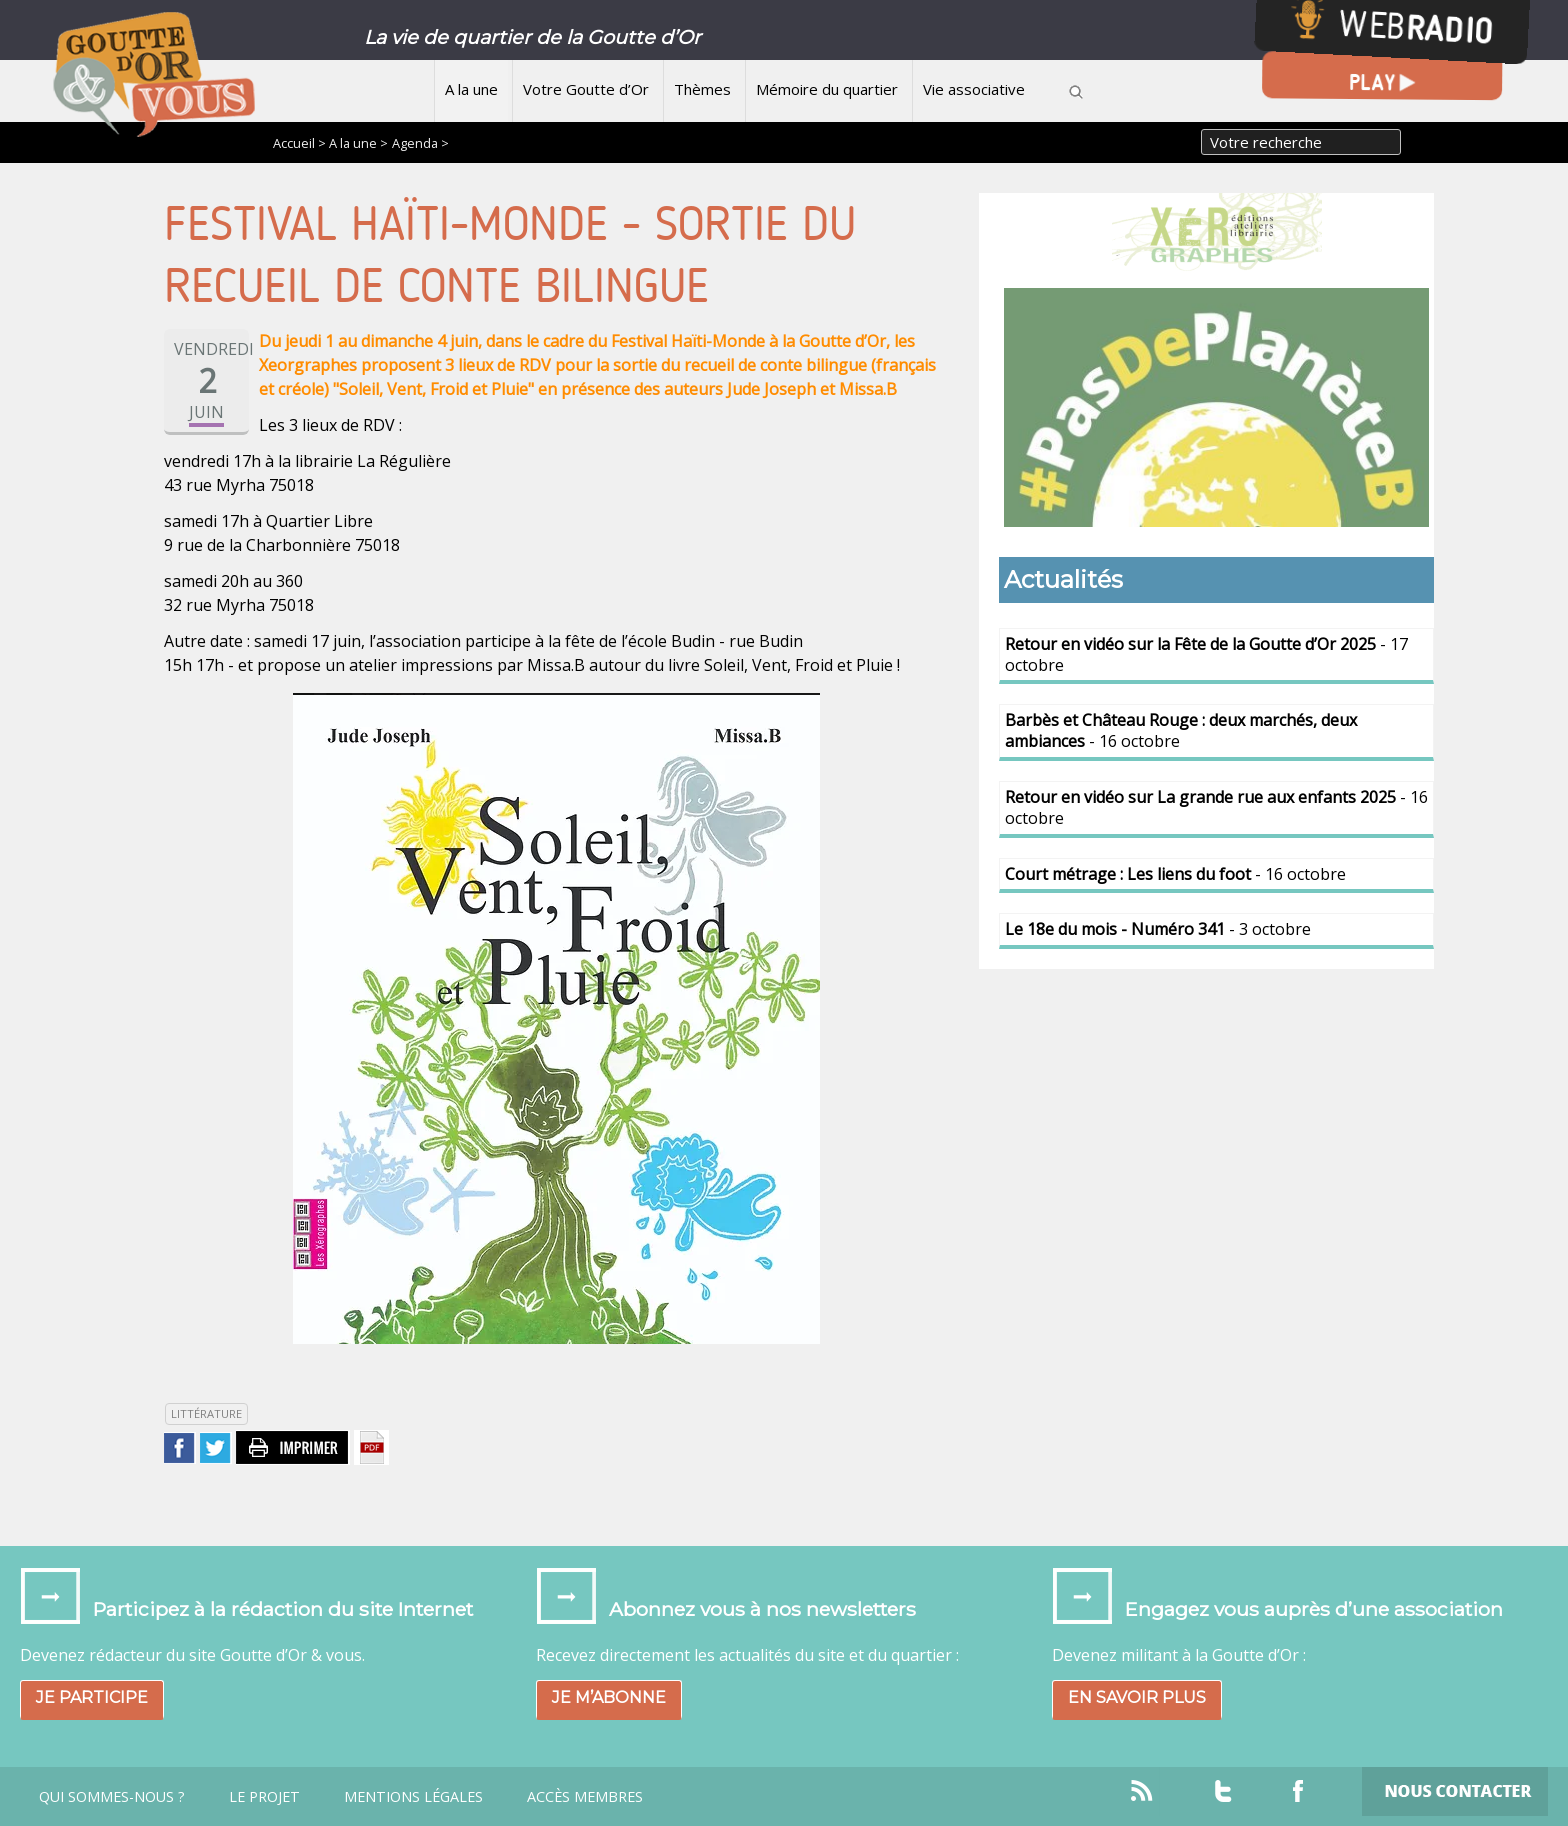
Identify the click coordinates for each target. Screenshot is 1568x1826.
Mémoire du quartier (827, 89)
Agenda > (420, 143)
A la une (471, 89)
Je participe (92, 1697)
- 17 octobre (1206, 654)
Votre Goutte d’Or (586, 89)
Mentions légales (413, 1797)
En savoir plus (1137, 1697)
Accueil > (301, 143)
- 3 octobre (1158, 929)
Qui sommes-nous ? (112, 1797)
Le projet (264, 1797)
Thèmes (702, 89)
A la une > (358, 143)
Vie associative (974, 89)
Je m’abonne (609, 1697)
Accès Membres (585, 1797)
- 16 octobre (1181, 730)
